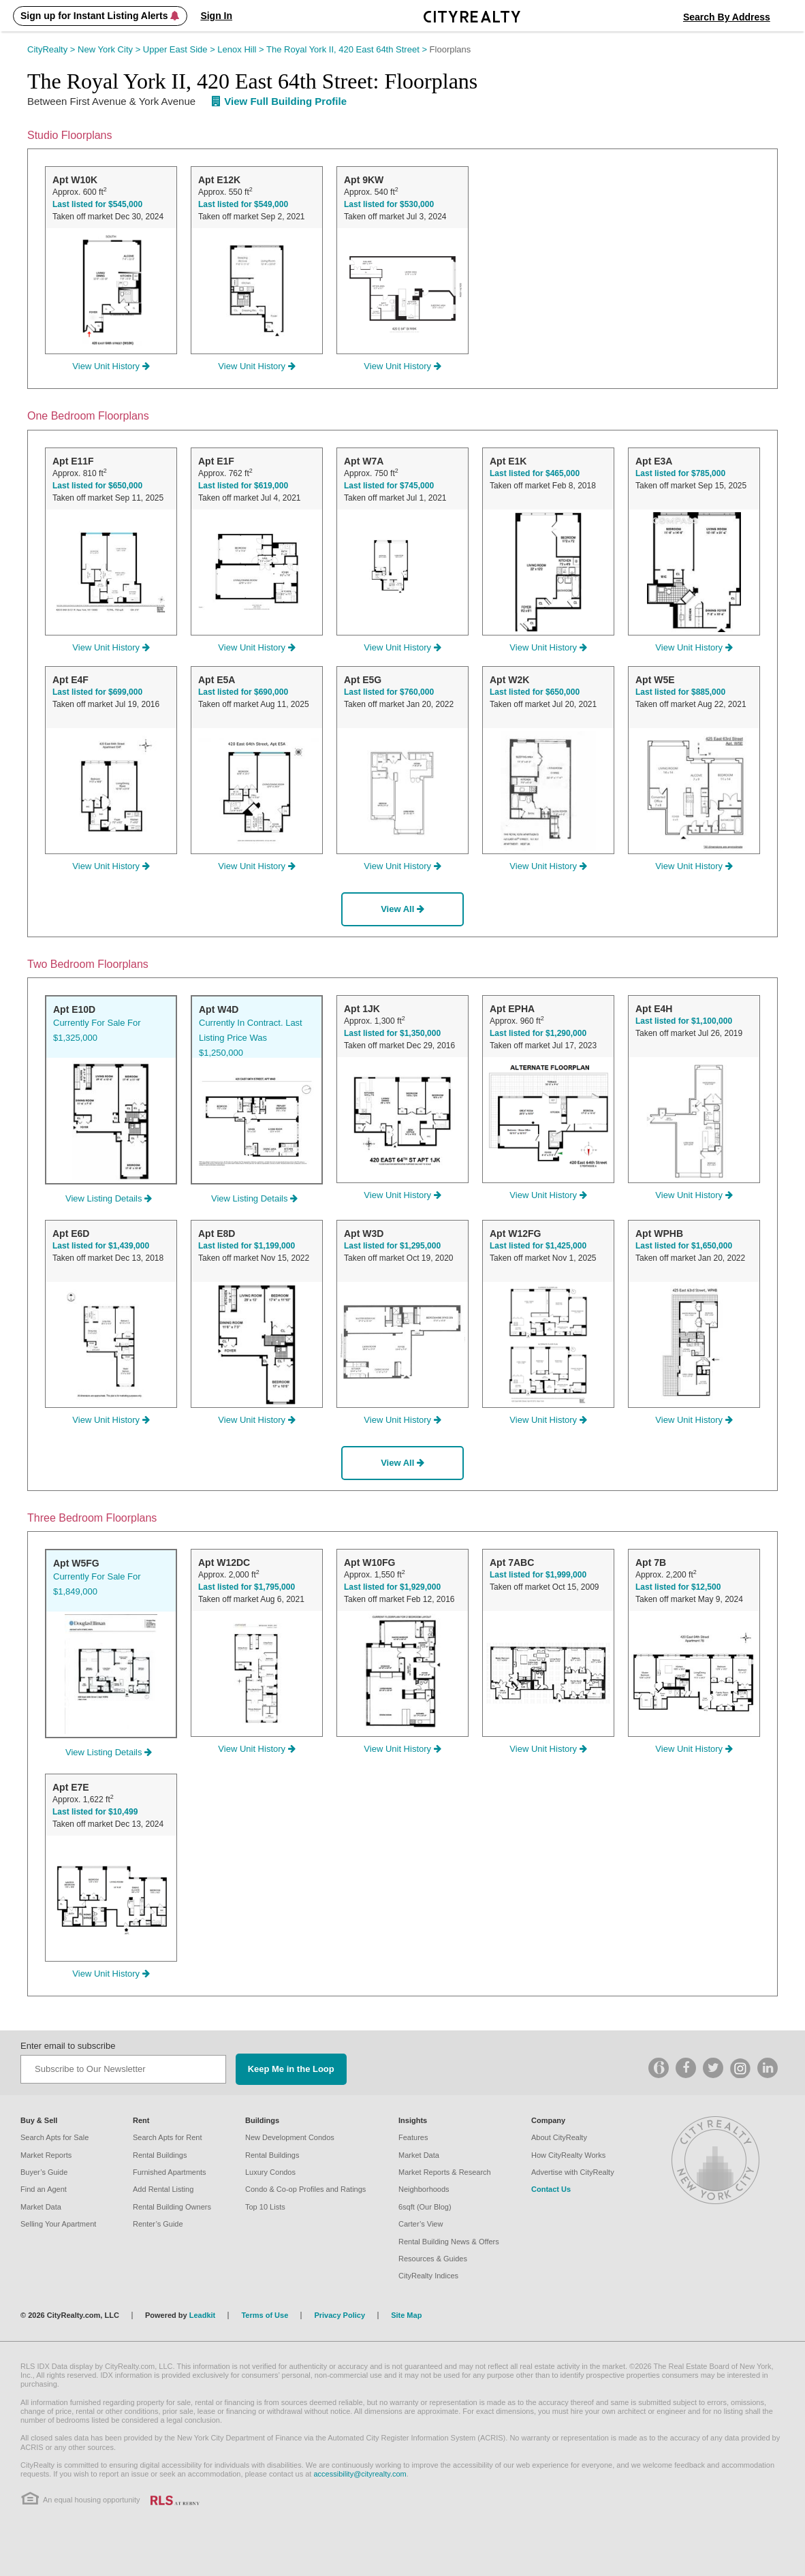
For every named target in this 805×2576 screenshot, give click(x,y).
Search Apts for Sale (54, 2137)
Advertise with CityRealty (572, 2172)
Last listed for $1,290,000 (538, 1033)
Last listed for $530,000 (389, 204)
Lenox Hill (241, 49)
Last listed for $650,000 (97, 485)
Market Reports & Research (444, 2172)
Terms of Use (264, 2315)
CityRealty (52, 49)
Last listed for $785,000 (680, 473)
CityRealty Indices (428, 2276)
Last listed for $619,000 (243, 485)
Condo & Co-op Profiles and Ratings (305, 2189)
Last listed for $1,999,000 (538, 1575)
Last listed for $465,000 (535, 473)
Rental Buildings (160, 2155)
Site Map (406, 2315)
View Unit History (110, 366)
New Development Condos (289, 2137)
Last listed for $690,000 (243, 692)
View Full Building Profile (279, 101)
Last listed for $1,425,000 (538, 1246)
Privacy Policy (339, 2315)
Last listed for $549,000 (243, 204)
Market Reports (46, 2155)
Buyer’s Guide (43, 2172)
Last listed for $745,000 (389, 485)
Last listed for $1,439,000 (100, 1246)
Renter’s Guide (158, 2224)
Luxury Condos (270, 2172)
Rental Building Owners (172, 2207)
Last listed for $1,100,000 (683, 1021)
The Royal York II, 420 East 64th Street (348, 49)
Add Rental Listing (163, 2189)
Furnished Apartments (169, 2172)
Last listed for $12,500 (678, 1587)
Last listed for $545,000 (97, 204)
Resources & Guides (432, 2259)
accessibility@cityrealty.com (359, 2474)
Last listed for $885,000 (680, 692)
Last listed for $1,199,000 (246, 1246)
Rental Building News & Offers (448, 2241)
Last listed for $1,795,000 (246, 1587)
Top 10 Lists (265, 2207)
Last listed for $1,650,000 (683, 1246)
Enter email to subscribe (67, 2046)
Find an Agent (43, 2189)
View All (402, 909)
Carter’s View (420, 2224)
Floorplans (450, 49)
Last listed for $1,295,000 (392, 1246)
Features (413, 2137)
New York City (110, 49)
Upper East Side (180, 49)
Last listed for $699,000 (97, 692)
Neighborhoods (423, 2189)
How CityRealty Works (568, 2155)
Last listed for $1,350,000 (392, 1033)
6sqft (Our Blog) (425, 2207)
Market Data (40, 2207)
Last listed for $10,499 (95, 1812)
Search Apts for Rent (167, 2137)
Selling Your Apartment (58, 2224)
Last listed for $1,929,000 (392, 1587)
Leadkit (202, 2315)
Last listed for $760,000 (389, 692)
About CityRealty (559, 2137)
